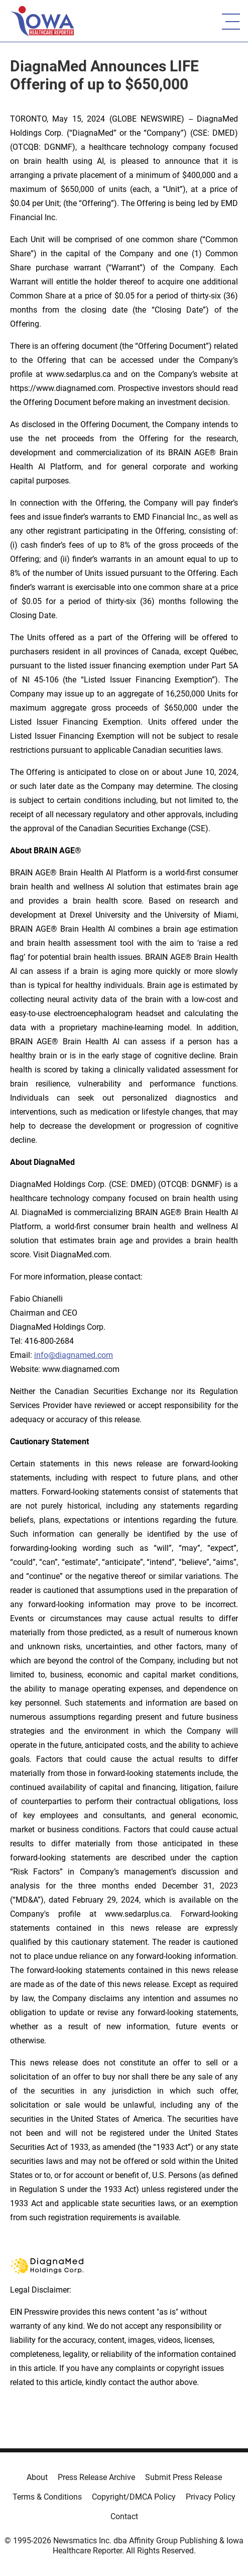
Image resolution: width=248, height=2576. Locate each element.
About (37, 2477)
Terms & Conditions (47, 2497)
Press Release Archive (96, 2477)
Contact (124, 2516)
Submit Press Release (183, 2477)
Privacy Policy (210, 2497)
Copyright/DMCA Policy (134, 2497)
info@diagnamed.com (73, 1355)
